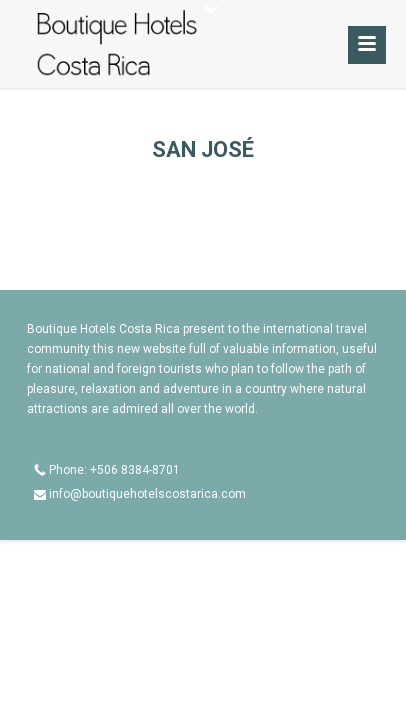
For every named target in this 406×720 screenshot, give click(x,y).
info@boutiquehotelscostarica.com (147, 494)
